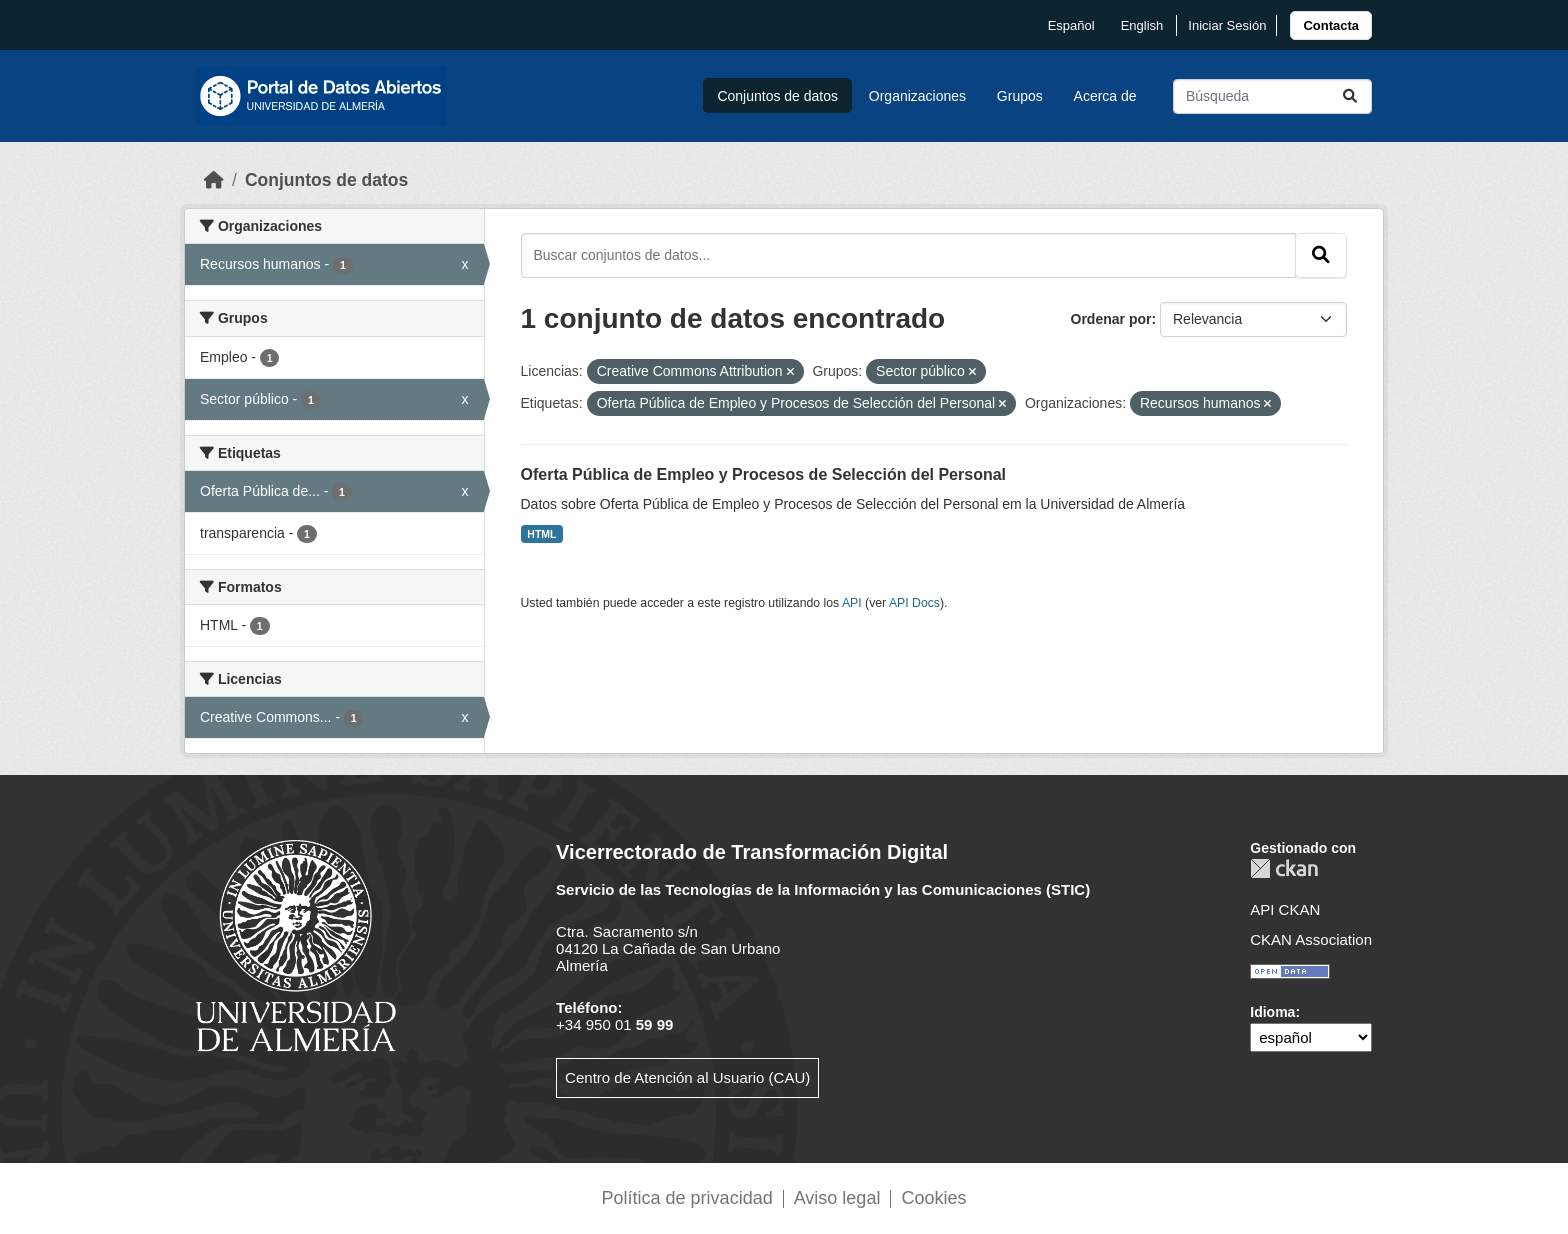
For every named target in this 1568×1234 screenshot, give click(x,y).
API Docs (914, 603)
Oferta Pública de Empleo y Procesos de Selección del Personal (764, 474)
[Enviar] (1350, 96)
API (852, 603)
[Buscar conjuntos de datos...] (1272, 96)
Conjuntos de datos (777, 96)
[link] (1331, 25)
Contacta (1331, 25)
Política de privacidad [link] (687, 1198)
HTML (541, 534)
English (1142, 25)
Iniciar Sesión (1227, 25)
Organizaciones (917, 96)
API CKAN (1285, 909)
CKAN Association (1311, 939)
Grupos (1020, 96)
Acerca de (1105, 96)
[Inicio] (214, 180)
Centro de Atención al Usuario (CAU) (687, 1077)
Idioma (1272, 1012)
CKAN (1284, 868)
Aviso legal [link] (837, 1198)
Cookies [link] (933, 1198)
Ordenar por (1111, 319)
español (1071, 25)
